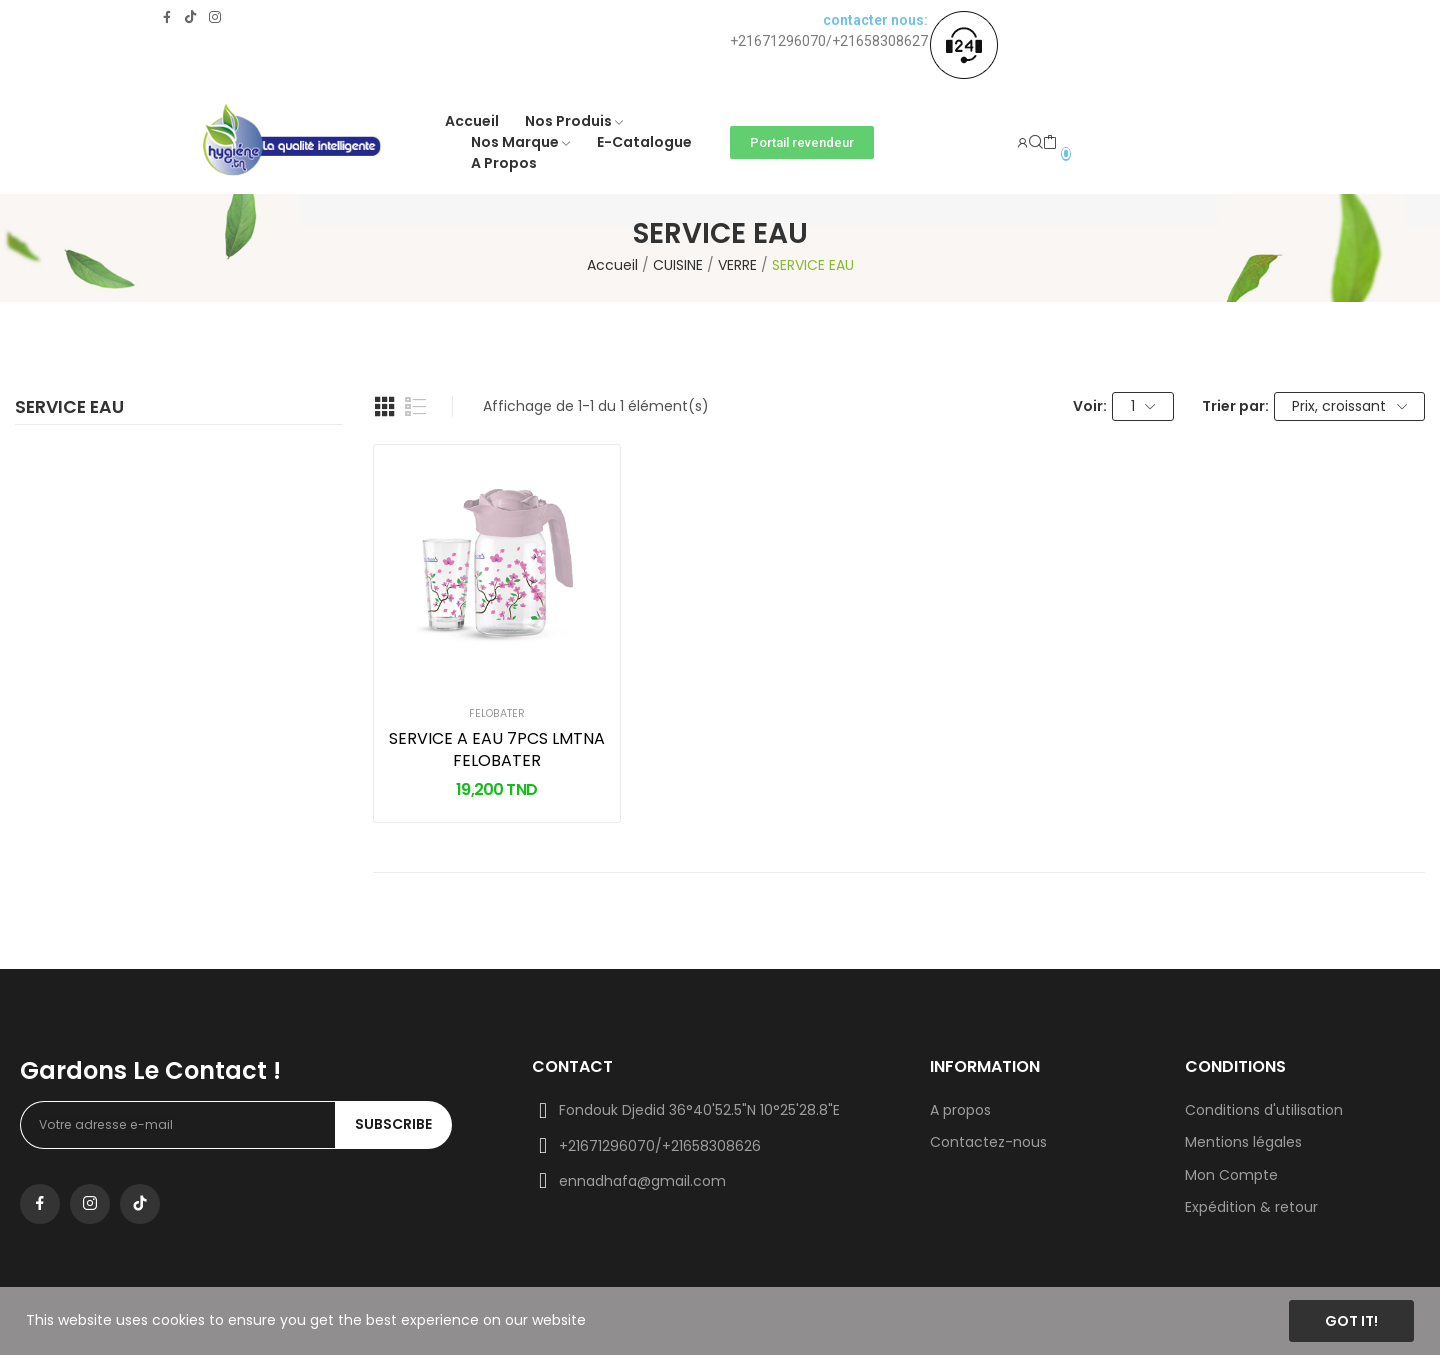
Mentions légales (1243, 1142)
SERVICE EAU (69, 409)
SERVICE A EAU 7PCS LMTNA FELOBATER (497, 750)
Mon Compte (1231, 1175)
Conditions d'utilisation (1264, 1110)
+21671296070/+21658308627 (829, 41)
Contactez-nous (988, 1142)
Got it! (1351, 1321)
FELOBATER (497, 714)
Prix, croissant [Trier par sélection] (1349, 406)
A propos (960, 1110)
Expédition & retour (1251, 1207)
